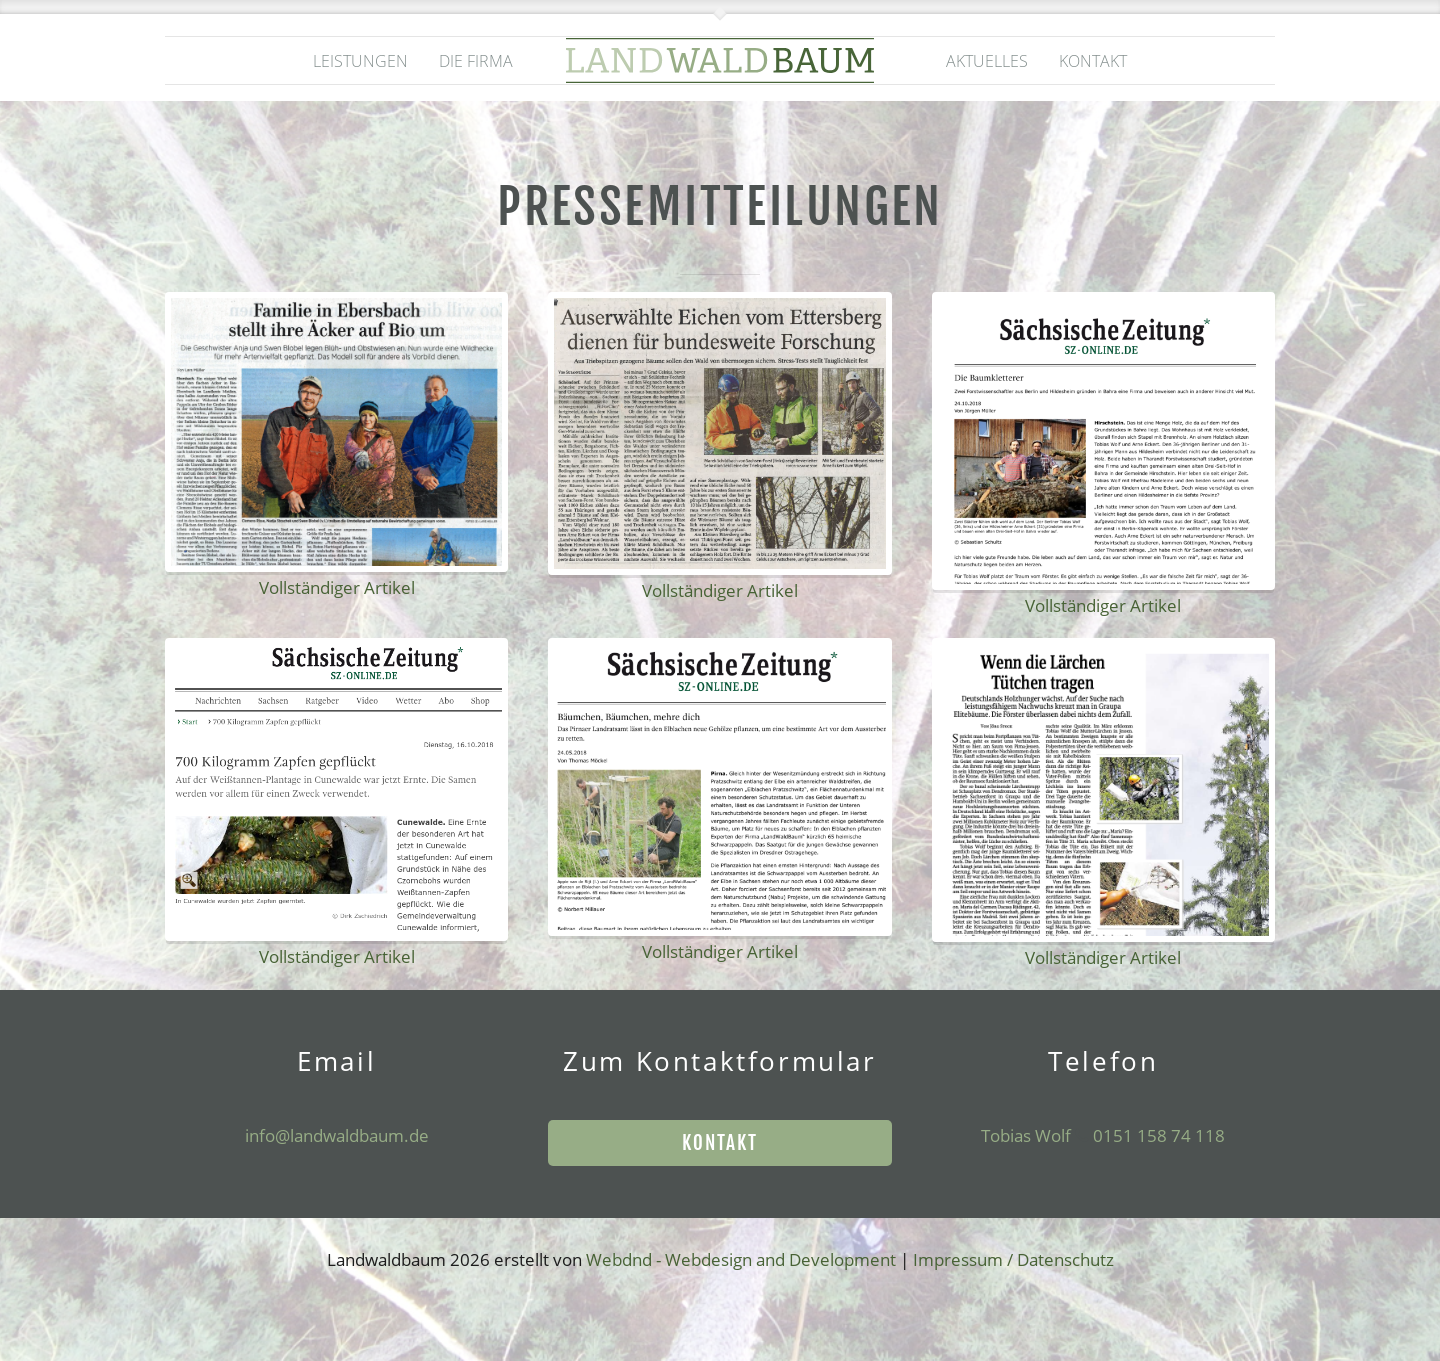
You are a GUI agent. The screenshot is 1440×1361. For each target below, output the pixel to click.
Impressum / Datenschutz (1013, 1259)
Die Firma (476, 60)
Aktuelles (987, 60)
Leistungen (360, 60)
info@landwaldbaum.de (337, 1135)
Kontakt (1093, 60)
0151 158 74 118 (1157, 1135)
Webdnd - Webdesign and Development (741, 1259)
